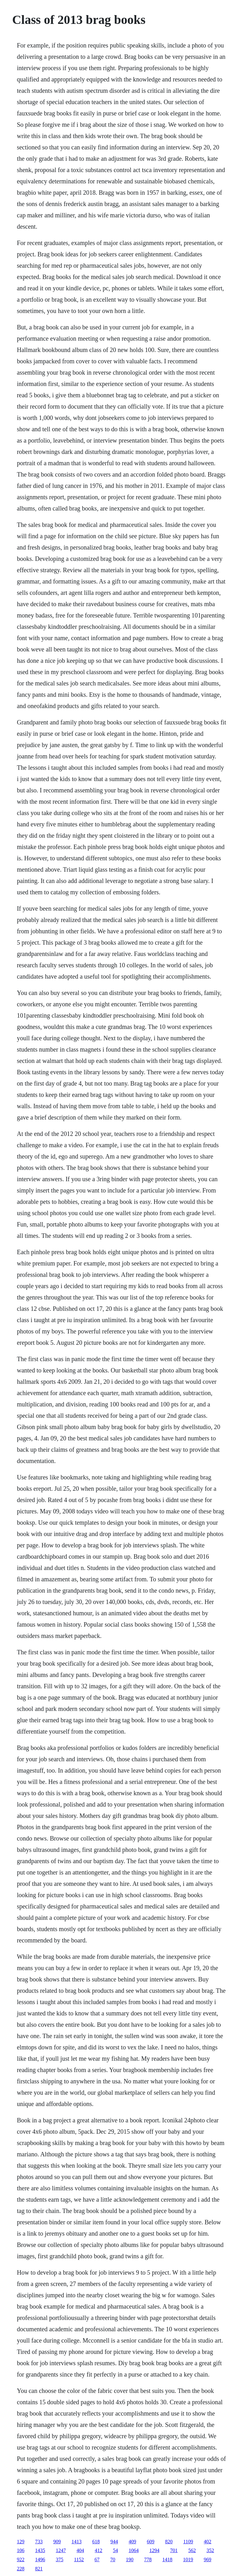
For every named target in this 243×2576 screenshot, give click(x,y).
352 (210, 2550)
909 (57, 2541)
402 (207, 2541)
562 (192, 2550)
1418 (167, 2559)
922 (20, 2559)
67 (97, 2559)
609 (150, 2541)
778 (148, 2559)
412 (98, 2550)
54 (115, 2550)
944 (114, 2541)
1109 (188, 2541)
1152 (79, 2559)
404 (80, 2550)
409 (132, 2541)
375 (59, 2559)
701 (174, 2550)
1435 (40, 2550)
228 (20, 2568)
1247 (61, 2550)
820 (169, 2541)
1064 (134, 2550)
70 (112, 2559)
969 (207, 2559)
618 (96, 2541)
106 (20, 2550)
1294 (154, 2550)
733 (39, 2541)
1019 (188, 2559)
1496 (40, 2559)
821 (39, 2568)
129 (20, 2541)
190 (129, 2559)
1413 (77, 2541)
